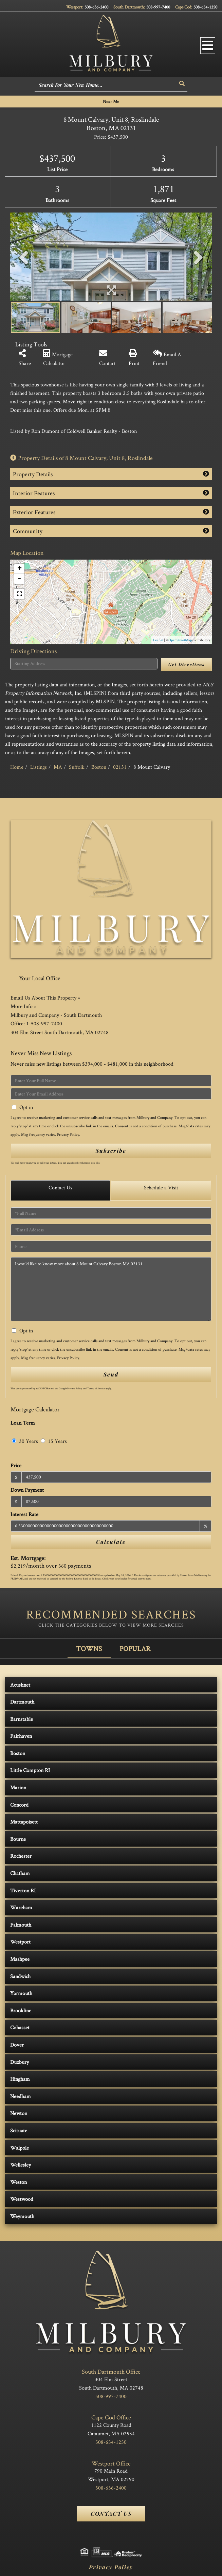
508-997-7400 (158, 7)
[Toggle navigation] (207, 45)
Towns (89, 1648)
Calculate (111, 1541)
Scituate (18, 2130)
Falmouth (20, 1924)
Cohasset (20, 2027)
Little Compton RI (30, 1770)
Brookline (20, 2010)
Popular (135, 1648)
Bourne (18, 1839)
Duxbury (19, 2062)
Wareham (21, 1907)
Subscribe (111, 1150)
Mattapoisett (24, 1821)
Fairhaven (21, 1735)
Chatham (20, 1873)
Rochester (21, 1855)
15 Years (54, 1441)
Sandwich (20, 1976)
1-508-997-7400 (44, 1023)
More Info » (23, 1006)
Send (111, 1374)
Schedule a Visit (161, 1187)
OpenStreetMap (180, 640)
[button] (182, 83)
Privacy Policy (68, 1134)
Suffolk (77, 766)
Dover (17, 2044)
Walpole (19, 2147)
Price (16, 1465)
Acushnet (20, 1684)
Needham (20, 2096)
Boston (98, 766)
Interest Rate (24, 1514)
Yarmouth (21, 1993)
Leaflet (158, 640)
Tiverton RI (23, 1890)
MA (58, 766)
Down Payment (27, 1489)
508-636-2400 (96, 7)
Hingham (20, 2078)
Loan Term (23, 1422)
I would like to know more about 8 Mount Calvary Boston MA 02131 (111, 1289)
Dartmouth (22, 1701)
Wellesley (20, 2164)
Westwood (21, 2198)
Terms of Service (96, 1388)
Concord (19, 1804)
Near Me (111, 101)
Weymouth (22, 2216)
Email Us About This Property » (45, 997)
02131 (120, 766)
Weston (18, 2182)
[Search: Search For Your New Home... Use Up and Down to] (106, 85)
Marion (18, 1787)
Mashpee (20, 1959)
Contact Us (60, 1187)
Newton (18, 2113)
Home (16, 766)
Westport (20, 1941)
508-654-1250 (205, 7)
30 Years (25, 1441)
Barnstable (21, 1719)
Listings (38, 766)
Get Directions (186, 664)
